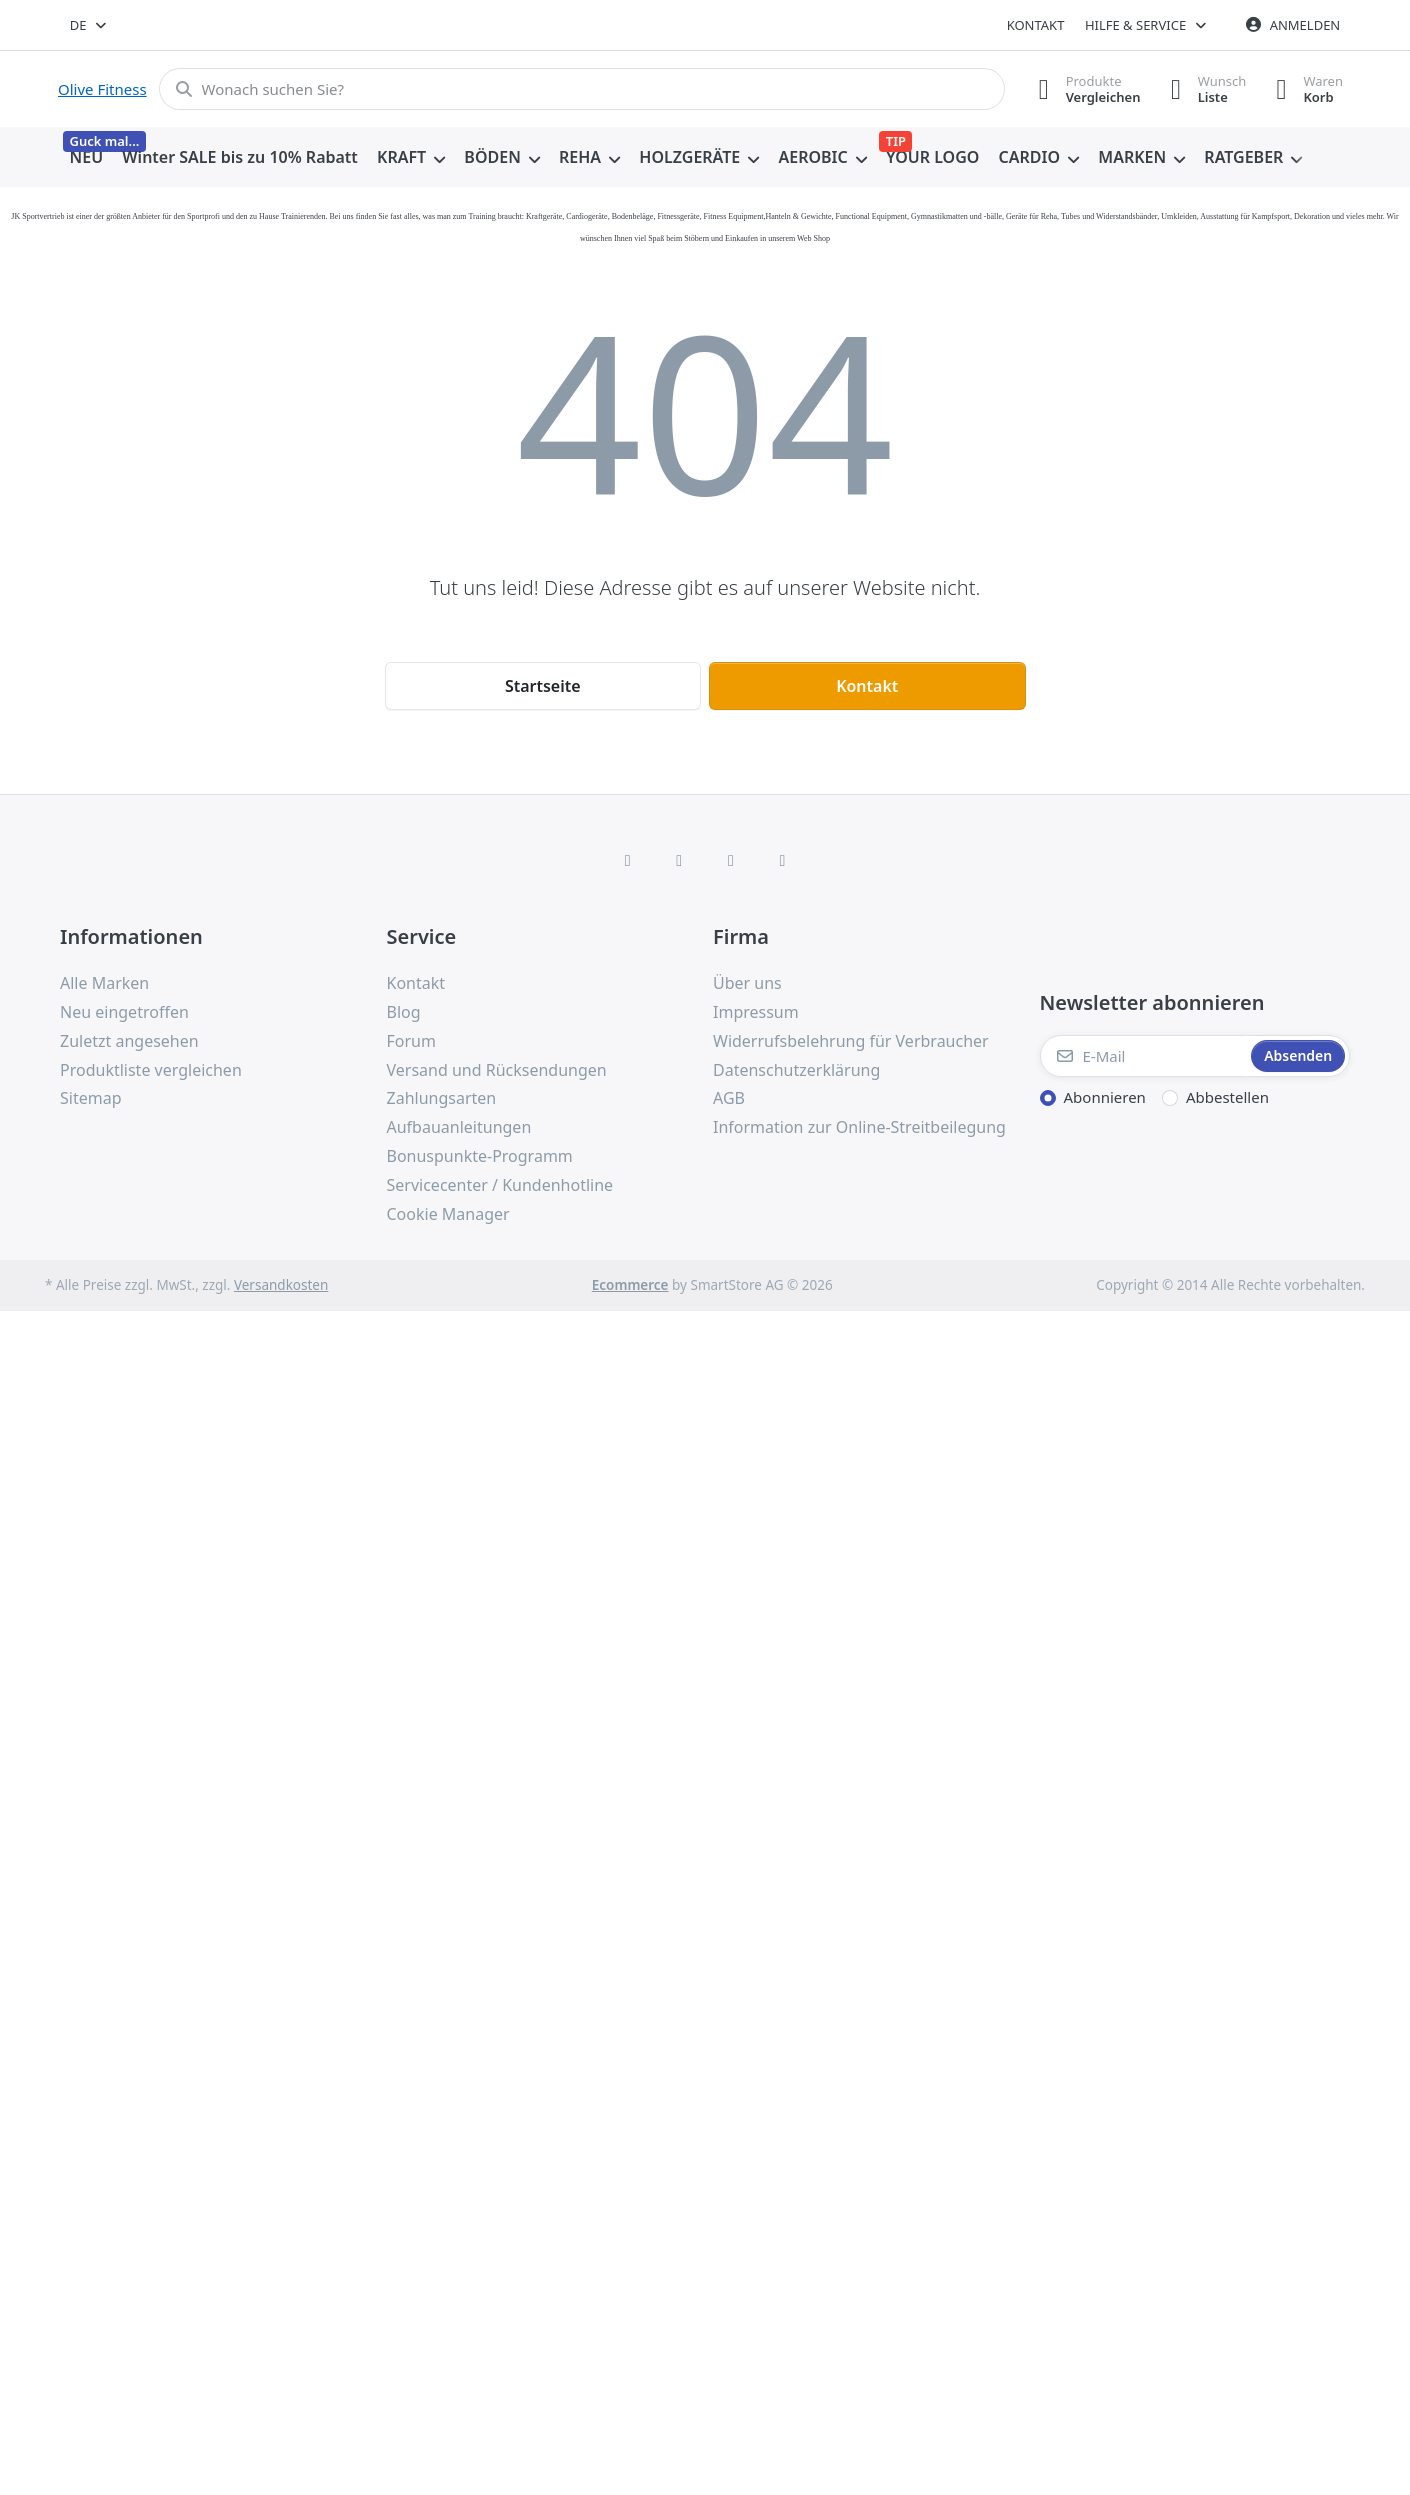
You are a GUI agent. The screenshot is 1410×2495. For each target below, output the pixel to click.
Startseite (543, 686)
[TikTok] (731, 860)
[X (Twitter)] (679, 860)
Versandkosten (281, 1285)
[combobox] (89, 25)
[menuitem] (86, 158)
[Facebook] (628, 860)
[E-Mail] (1144, 1056)
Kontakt (1036, 25)
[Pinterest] (783, 860)
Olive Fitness (102, 89)
